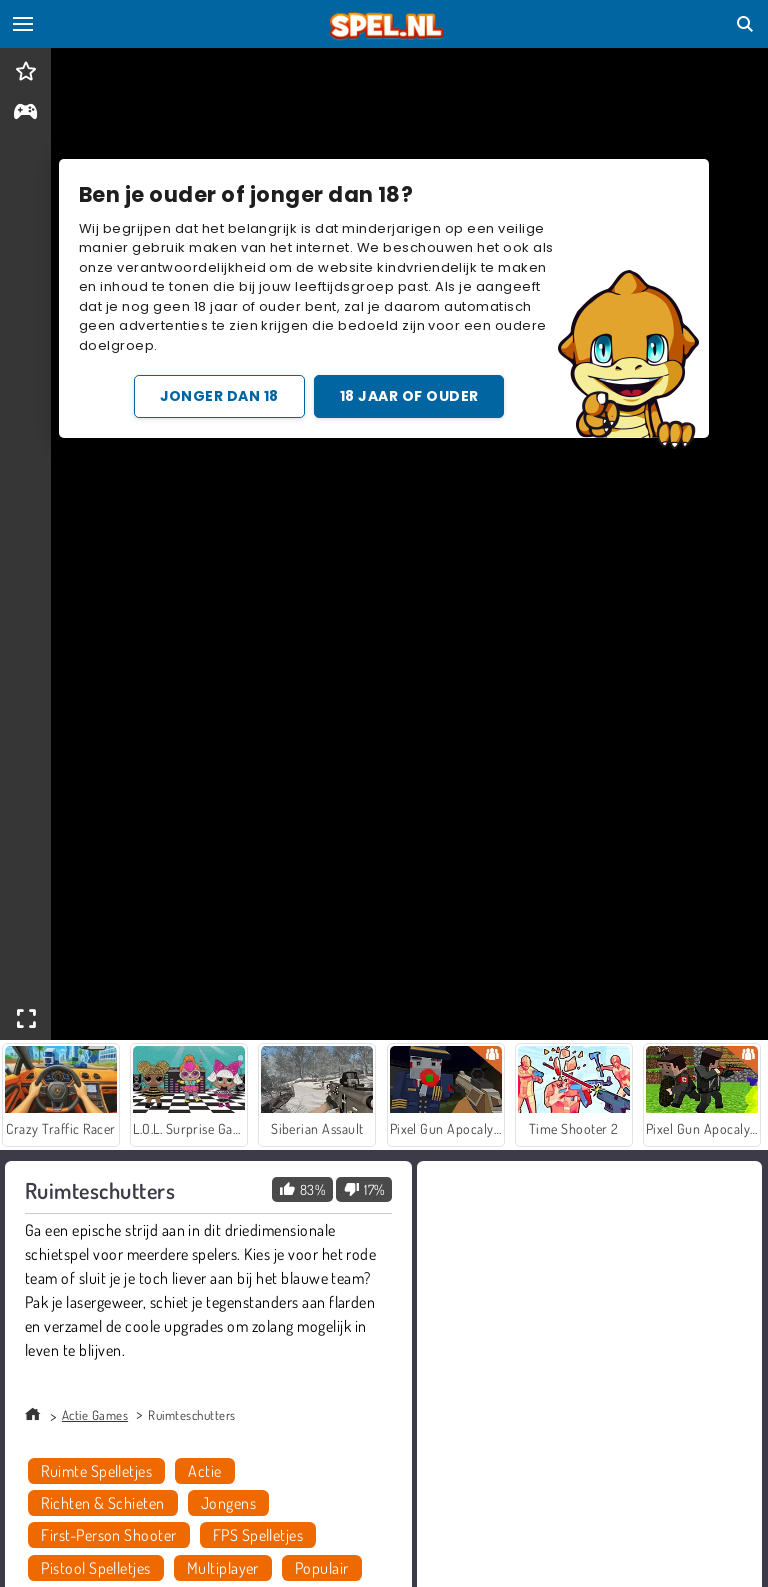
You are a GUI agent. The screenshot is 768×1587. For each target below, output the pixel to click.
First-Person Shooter (109, 1535)
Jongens (228, 1503)
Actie (204, 1471)
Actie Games (95, 1415)
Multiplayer (223, 1568)
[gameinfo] (25, 113)
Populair (322, 1568)
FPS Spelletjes (258, 1535)
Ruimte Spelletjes (96, 1471)
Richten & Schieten (103, 1503)
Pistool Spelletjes (96, 1568)
